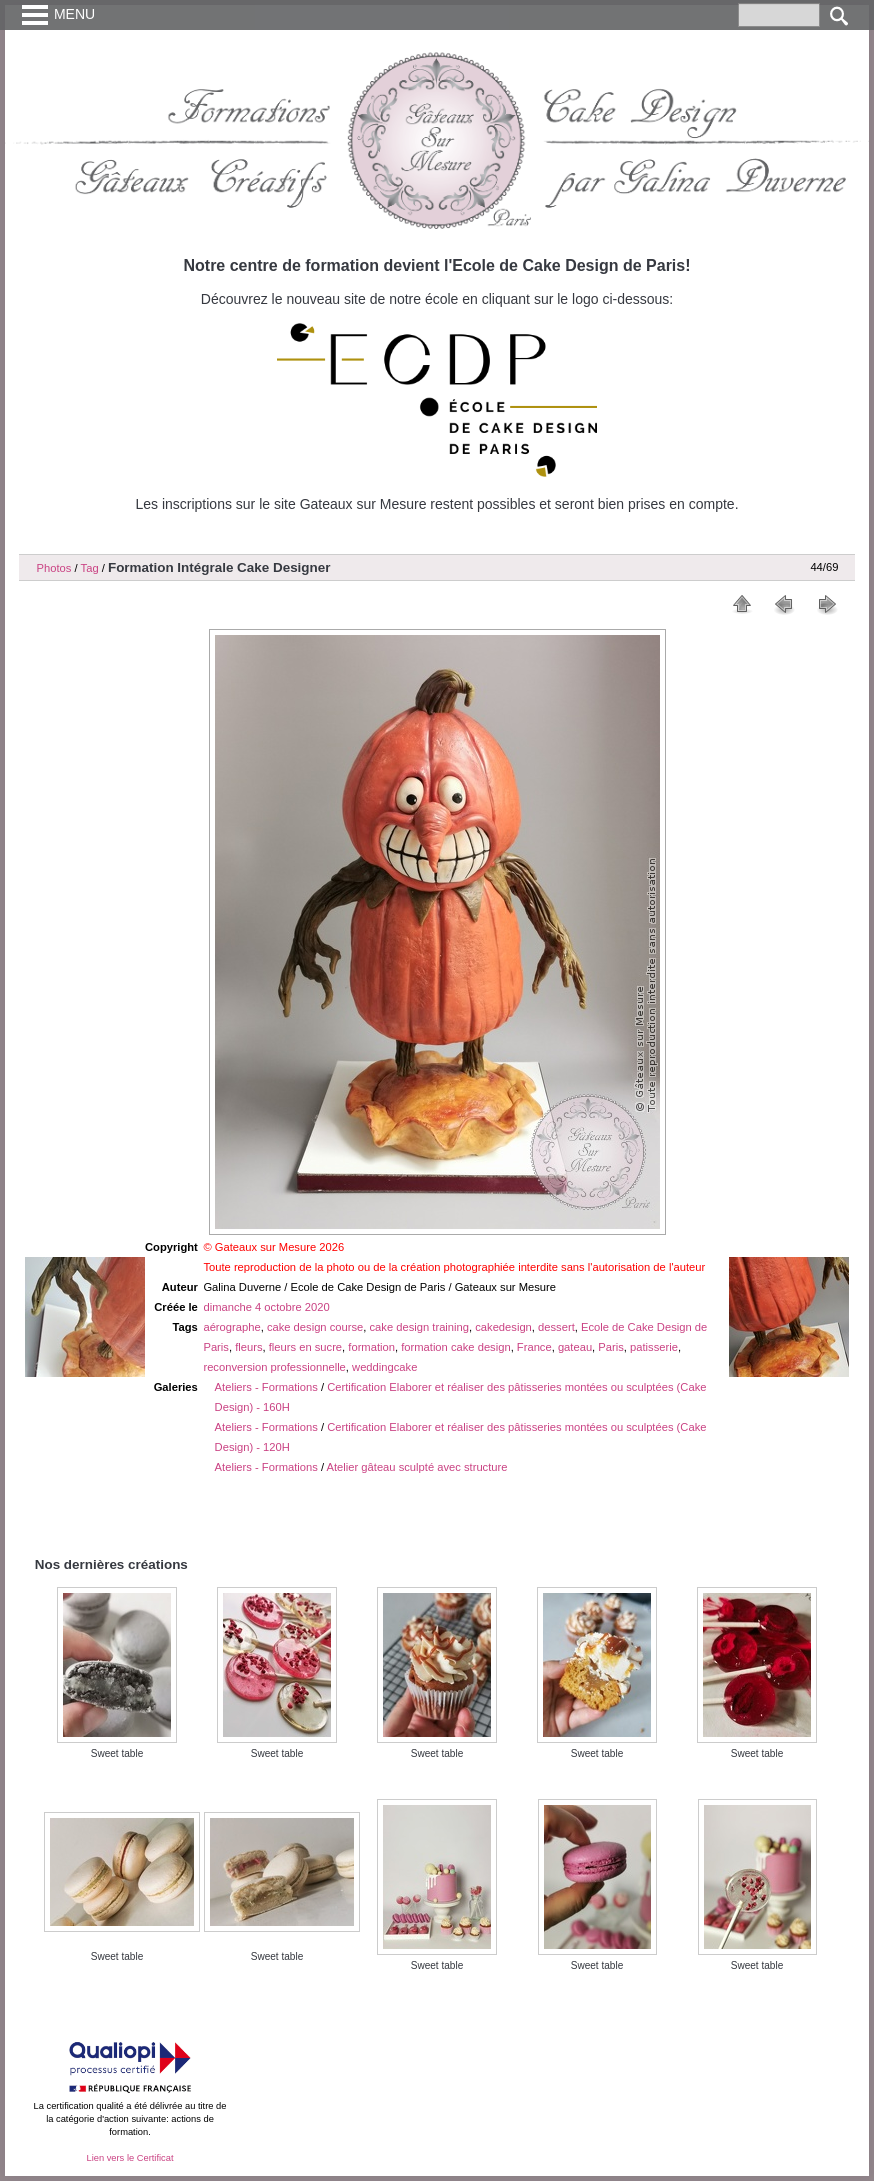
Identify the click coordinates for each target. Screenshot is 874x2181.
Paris (611, 1347)
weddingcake (384, 1367)
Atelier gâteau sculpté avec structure (417, 1467)
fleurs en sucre (305, 1347)
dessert (556, 1327)
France (534, 1347)
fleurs (248, 1347)
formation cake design (455, 1347)
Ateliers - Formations (266, 1387)
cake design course (315, 1327)
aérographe (231, 1327)
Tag (90, 568)
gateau (575, 1347)
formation (371, 1347)
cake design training (420, 1327)
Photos (54, 568)
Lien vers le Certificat (129, 2158)
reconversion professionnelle (274, 1367)
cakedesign (503, 1327)
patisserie (654, 1347)
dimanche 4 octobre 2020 (266, 1307)
